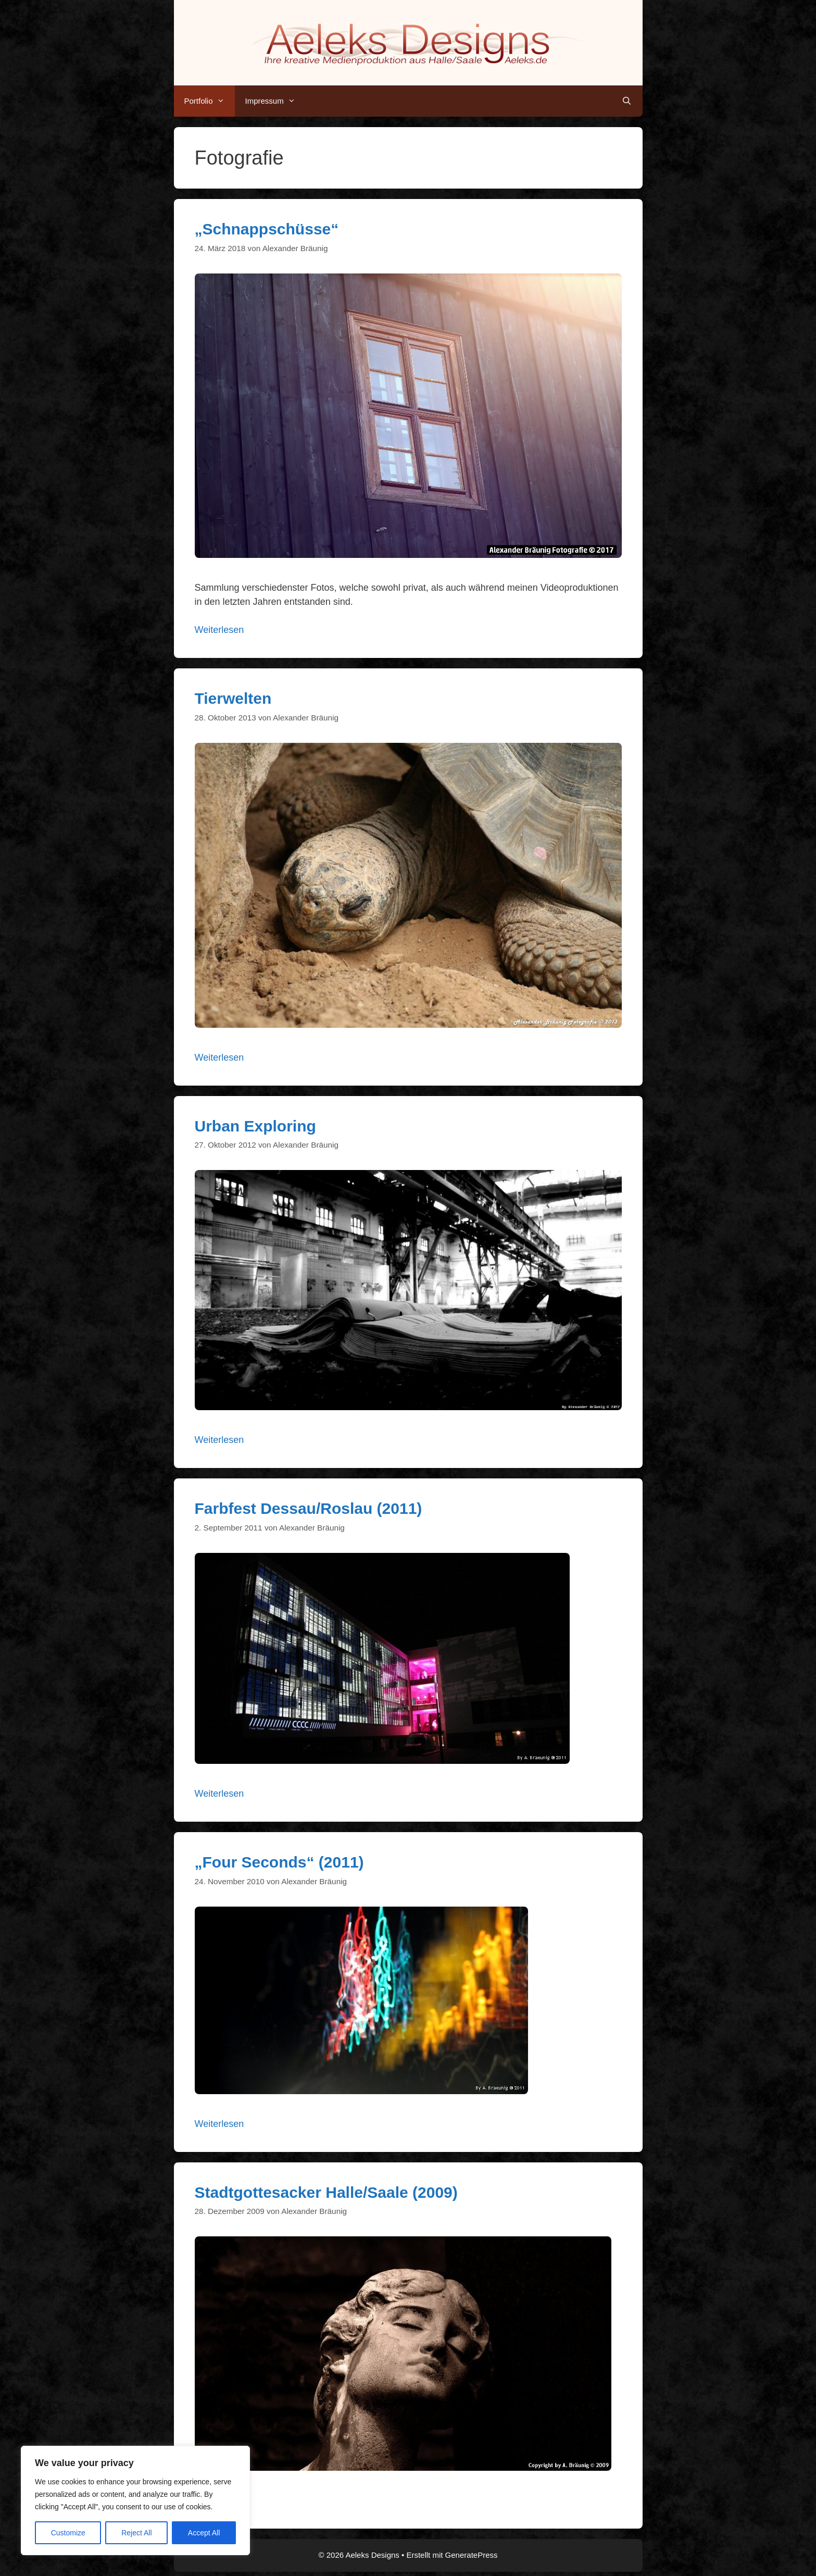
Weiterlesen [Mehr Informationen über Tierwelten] (219, 1057)
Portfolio (209, 101)
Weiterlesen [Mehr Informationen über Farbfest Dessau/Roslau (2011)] (219, 1793)
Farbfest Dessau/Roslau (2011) (308, 1508)
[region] (135, 2500)
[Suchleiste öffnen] (626, 101)
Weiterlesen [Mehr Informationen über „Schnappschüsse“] (219, 630)
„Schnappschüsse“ (267, 229)
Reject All (136, 2533)
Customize (68, 2533)
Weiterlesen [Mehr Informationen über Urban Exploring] (219, 1440)
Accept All (204, 2533)
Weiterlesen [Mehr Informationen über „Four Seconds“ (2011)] (219, 2124)
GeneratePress (471, 2554)
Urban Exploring (255, 1126)
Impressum (275, 101)
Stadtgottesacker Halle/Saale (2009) (326, 2192)
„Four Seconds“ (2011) (279, 1862)
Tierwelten (233, 698)
